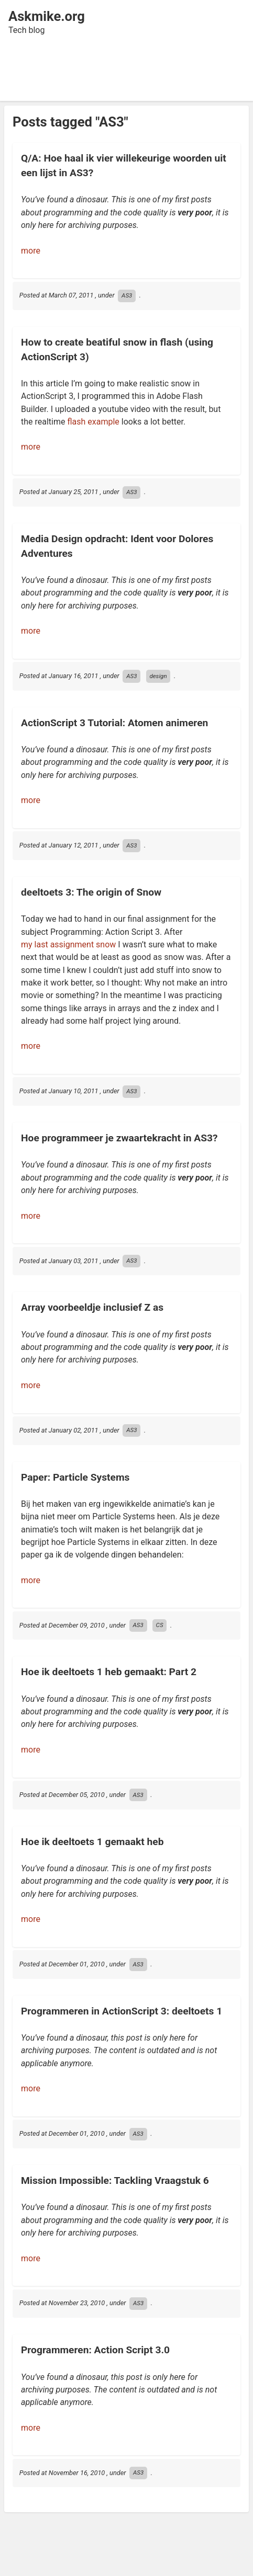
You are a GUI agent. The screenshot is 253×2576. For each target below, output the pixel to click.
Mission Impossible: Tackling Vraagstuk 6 (115, 2180)
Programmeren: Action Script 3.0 (95, 2350)
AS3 (127, 295)
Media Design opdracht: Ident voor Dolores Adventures (117, 546)
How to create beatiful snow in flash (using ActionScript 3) (117, 349)
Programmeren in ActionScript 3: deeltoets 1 (121, 2011)
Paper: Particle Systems (75, 1477)
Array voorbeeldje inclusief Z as (92, 1307)
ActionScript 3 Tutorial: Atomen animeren (114, 723)
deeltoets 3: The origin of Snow (91, 892)
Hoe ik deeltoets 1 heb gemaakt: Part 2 (108, 1672)
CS (159, 1625)
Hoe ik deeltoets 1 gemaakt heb (92, 1842)
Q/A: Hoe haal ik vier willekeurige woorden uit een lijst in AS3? (123, 165)
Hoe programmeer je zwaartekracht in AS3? (119, 1138)
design (158, 676)
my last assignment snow (68, 944)
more (30, 251)
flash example (93, 422)
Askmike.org (46, 16)
